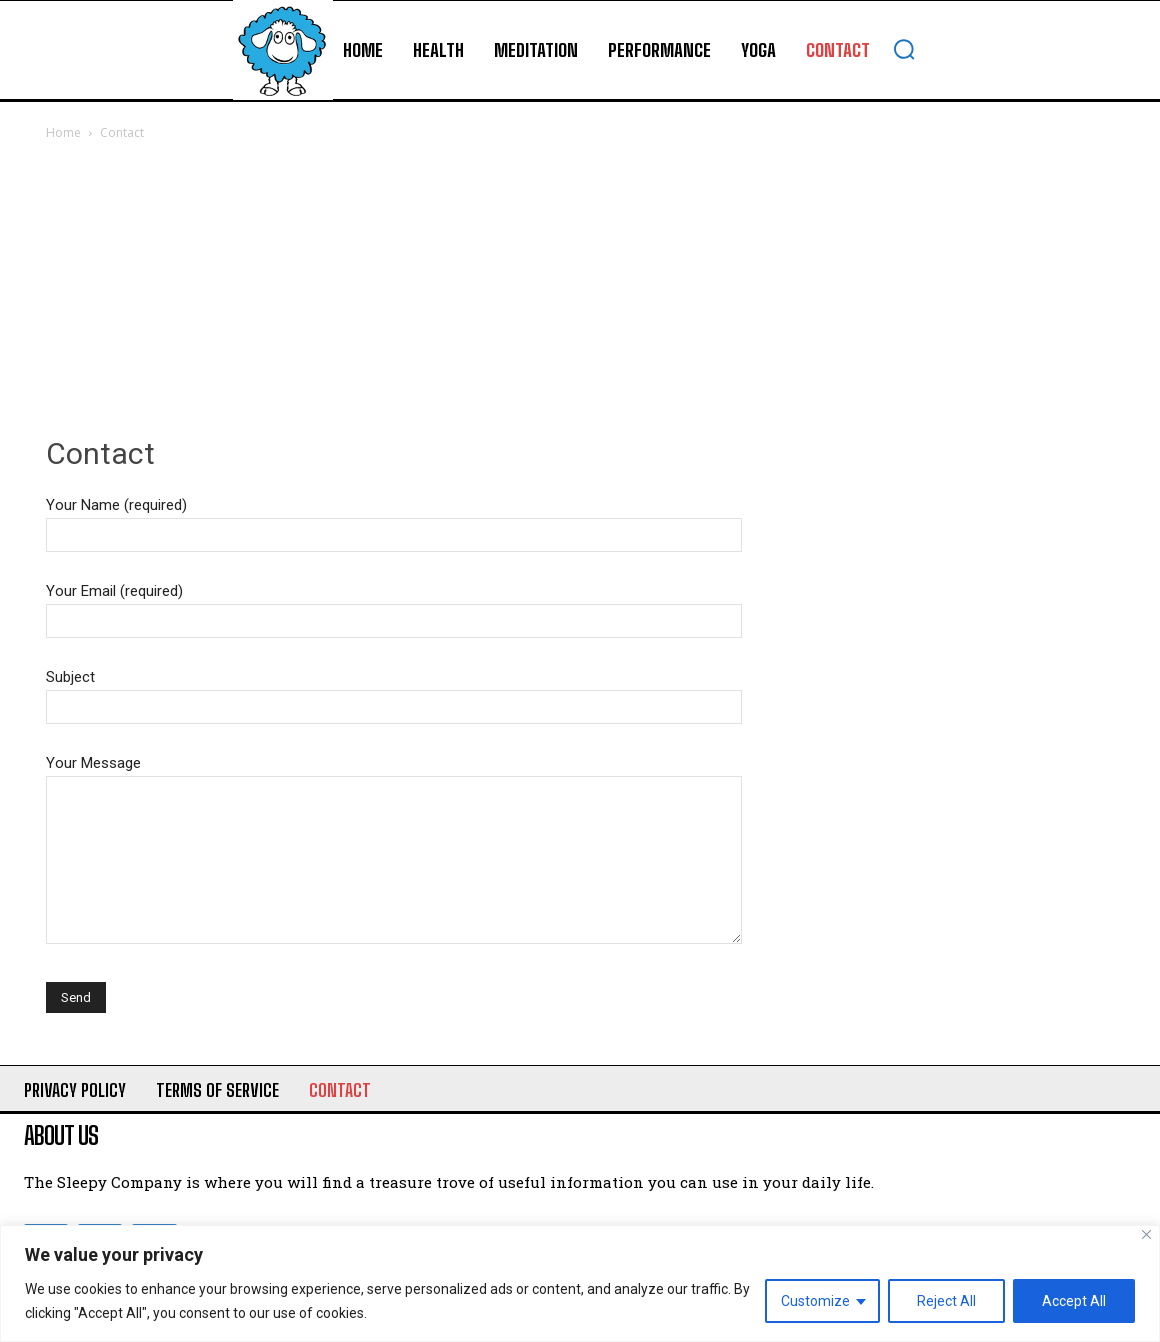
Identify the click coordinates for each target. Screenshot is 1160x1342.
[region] (580, 1283)
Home (63, 132)
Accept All (1074, 1301)
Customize (815, 1301)
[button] (904, 49)
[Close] (1146, 1234)
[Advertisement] (580, 294)
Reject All (946, 1301)
